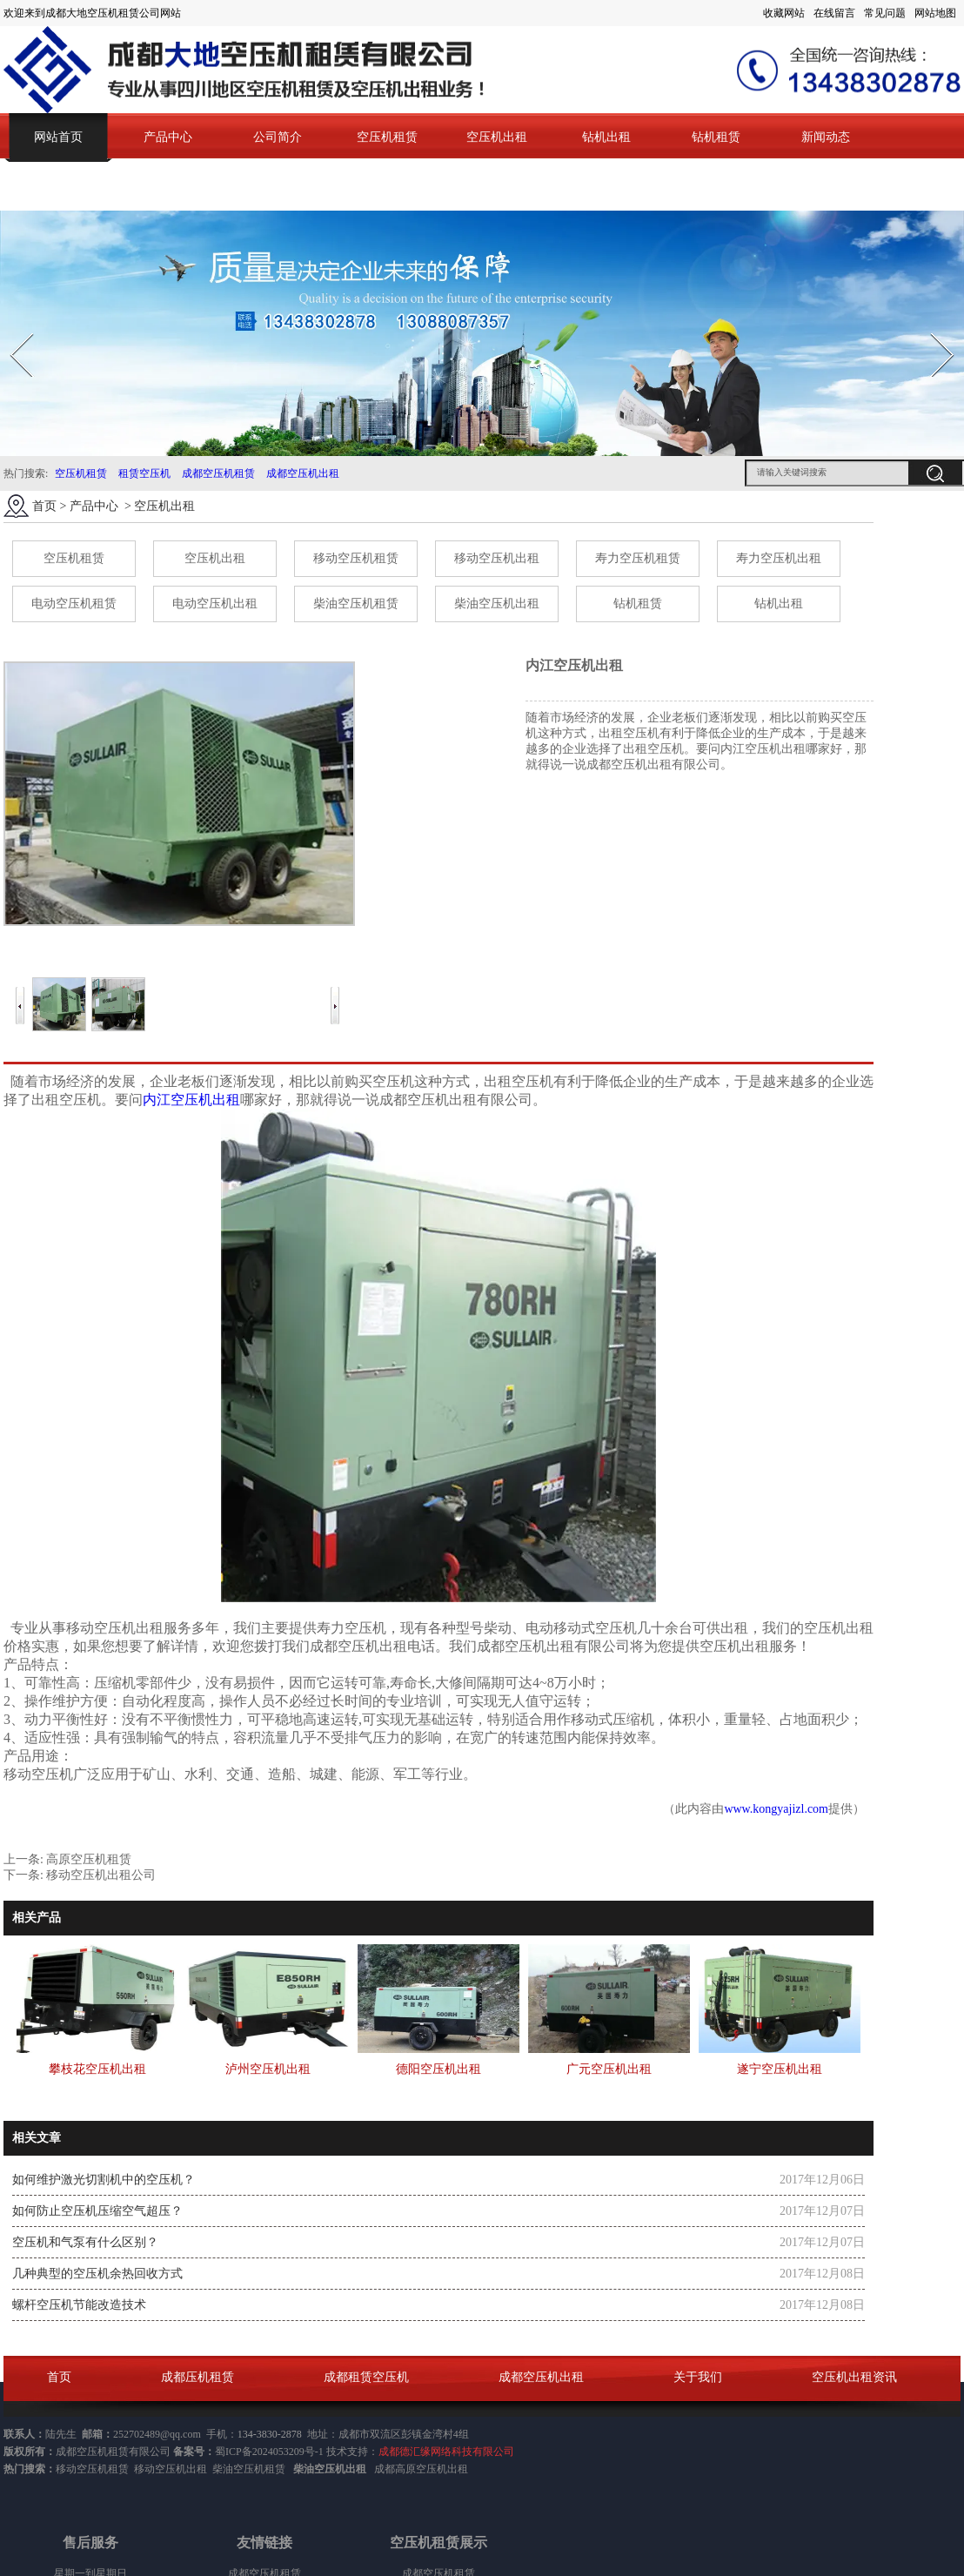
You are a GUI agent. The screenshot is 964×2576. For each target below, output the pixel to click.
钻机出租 (606, 137)
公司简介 (277, 137)
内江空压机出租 (191, 1099)
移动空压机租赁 (355, 558)
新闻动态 (825, 137)
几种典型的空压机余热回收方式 (97, 2273)
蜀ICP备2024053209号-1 (269, 2451)
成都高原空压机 (410, 2469)
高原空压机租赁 (88, 1859)
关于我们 (697, 2377)
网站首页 (58, 137)
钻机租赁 (716, 137)
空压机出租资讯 (854, 2377)
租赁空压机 (144, 473)
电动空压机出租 (215, 603)
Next (932, 327)
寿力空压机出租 (778, 558)
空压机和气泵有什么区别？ (85, 2242)
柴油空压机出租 (496, 603)
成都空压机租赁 (218, 473)
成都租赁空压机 (366, 2377)
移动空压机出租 (496, 558)
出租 (457, 2469)
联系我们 (58, 185)
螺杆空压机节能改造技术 (79, 2304)
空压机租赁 (387, 137)
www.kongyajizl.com (776, 1808)
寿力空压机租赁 (637, 558)
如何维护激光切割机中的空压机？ (103, 2179)
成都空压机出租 (302, 473)
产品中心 (168, 137)
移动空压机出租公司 (101, 1875)
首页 (44, 506)
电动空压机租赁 (74, 603)
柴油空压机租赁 (355, 603)
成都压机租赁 (197, 2377)
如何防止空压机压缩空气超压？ (97, 2210)
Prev (11, 327)
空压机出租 (496, 137)
